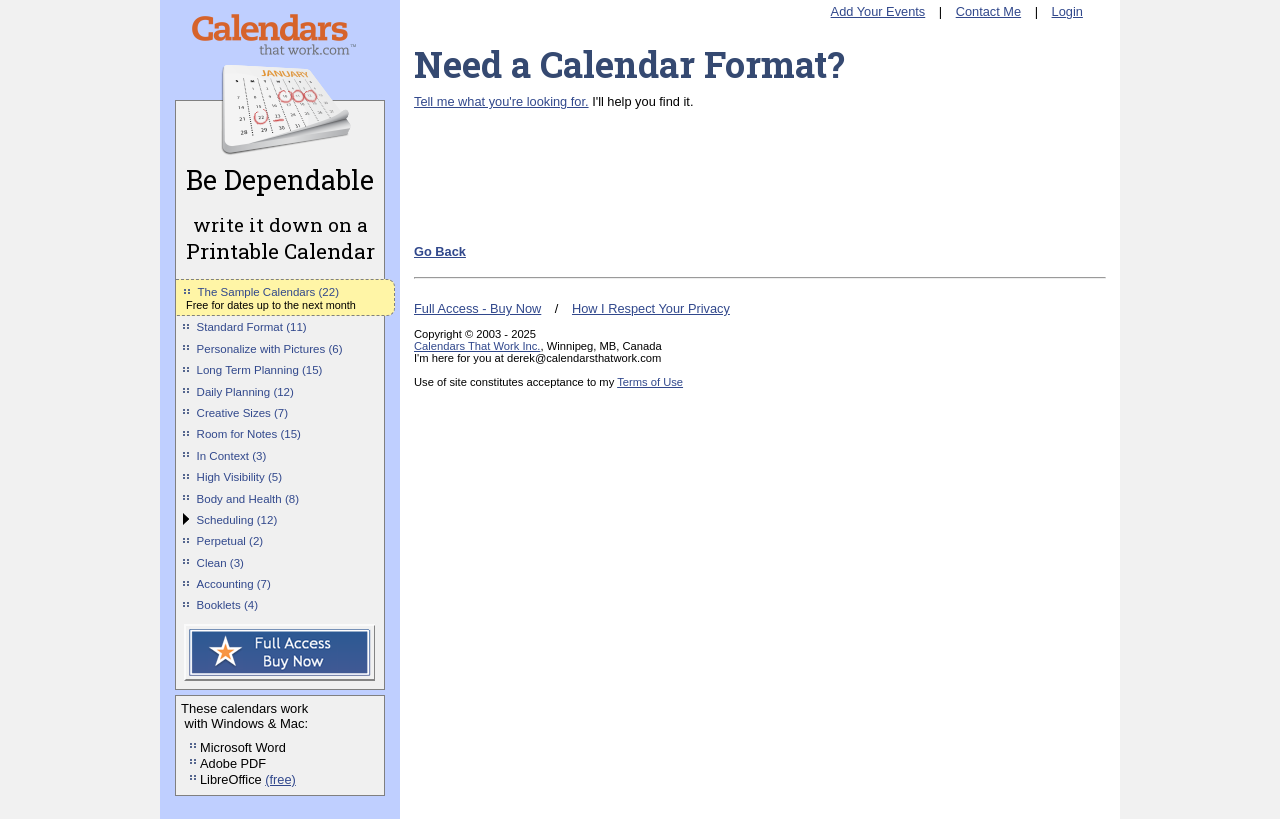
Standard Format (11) (252, 327)
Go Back (440, 251)
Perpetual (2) (230, 541)
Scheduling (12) (237, 520)
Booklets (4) (227, 605)
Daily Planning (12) (245, 392)
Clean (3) (220, 563)
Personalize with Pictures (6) (270, 349)
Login (1067, 11)
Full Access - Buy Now (477, 308)
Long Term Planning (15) (260, 370)
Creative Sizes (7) (243, 413)
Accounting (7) (234, 584)
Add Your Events (878, 11)
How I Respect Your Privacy (651, 308)
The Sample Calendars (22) (268, 292)
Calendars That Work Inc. (477, 346)
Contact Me (988, 11)
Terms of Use (650, 382)
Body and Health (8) (248, 499)
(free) (280, 779)
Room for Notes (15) (249, 434)
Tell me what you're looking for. (501, 101)
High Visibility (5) (240, 477)
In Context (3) (232, 456)
